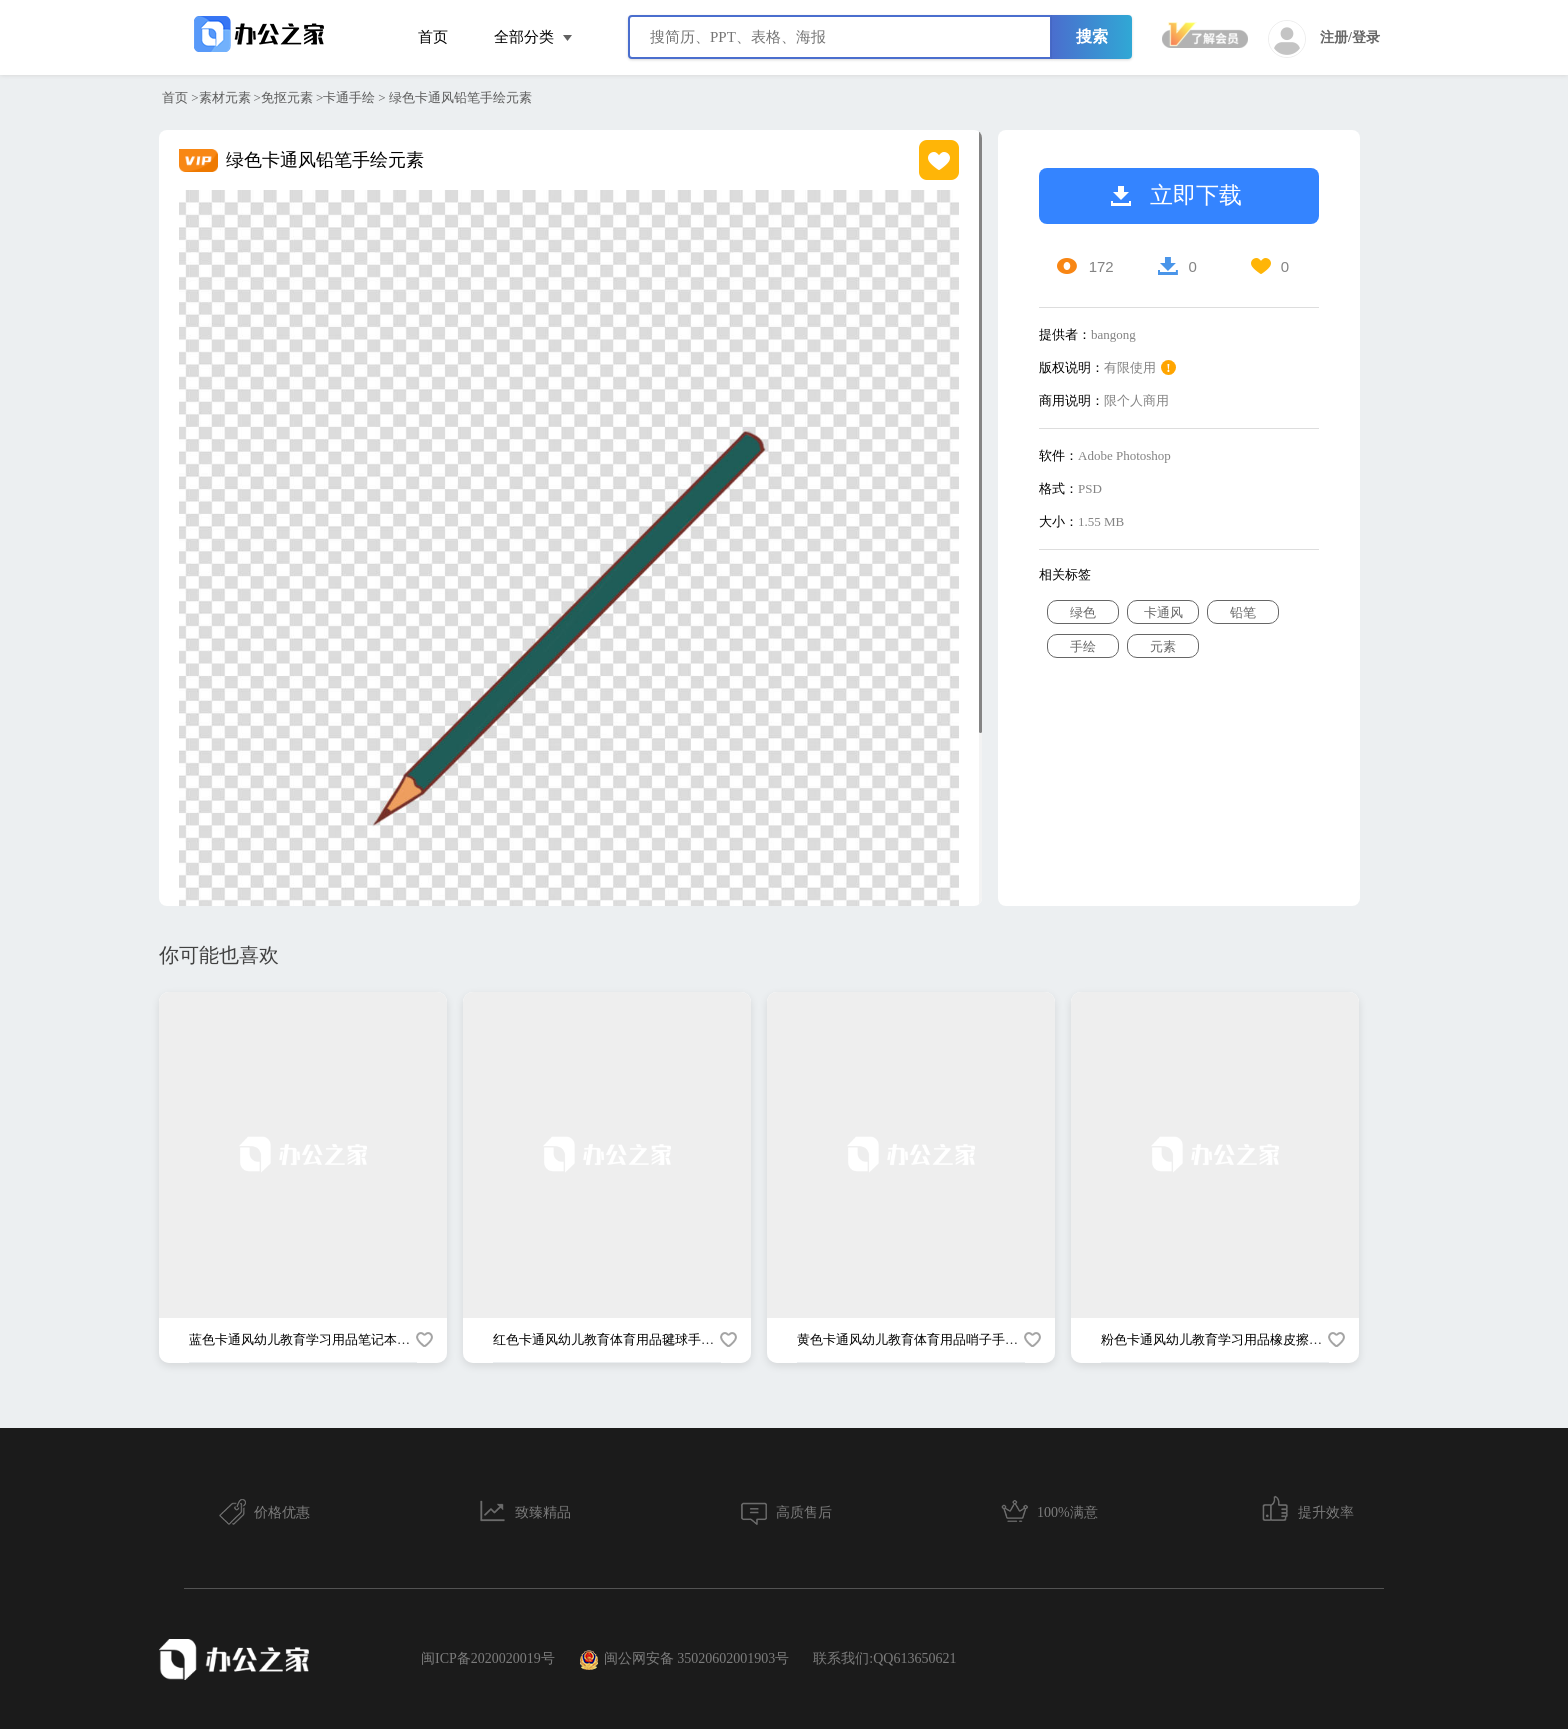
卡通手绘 (349, 97)
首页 (433, 37)
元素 (1163, 646)
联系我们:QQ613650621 (884, 1658)
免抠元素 (287, 97)
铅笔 (1243, 612)
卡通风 (1163, 612)
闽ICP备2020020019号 (488, 1658)
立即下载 (1176, 195)
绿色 (1083, 612)
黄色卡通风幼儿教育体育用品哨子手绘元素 (920, 1339)
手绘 (1083, 646)
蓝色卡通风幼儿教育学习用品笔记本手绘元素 (319, 1339)
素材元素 (225, 97)
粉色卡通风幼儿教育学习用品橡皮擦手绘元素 (1231, 1339)
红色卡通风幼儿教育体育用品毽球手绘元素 (616, 1339)
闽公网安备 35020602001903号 (684, 1660)
